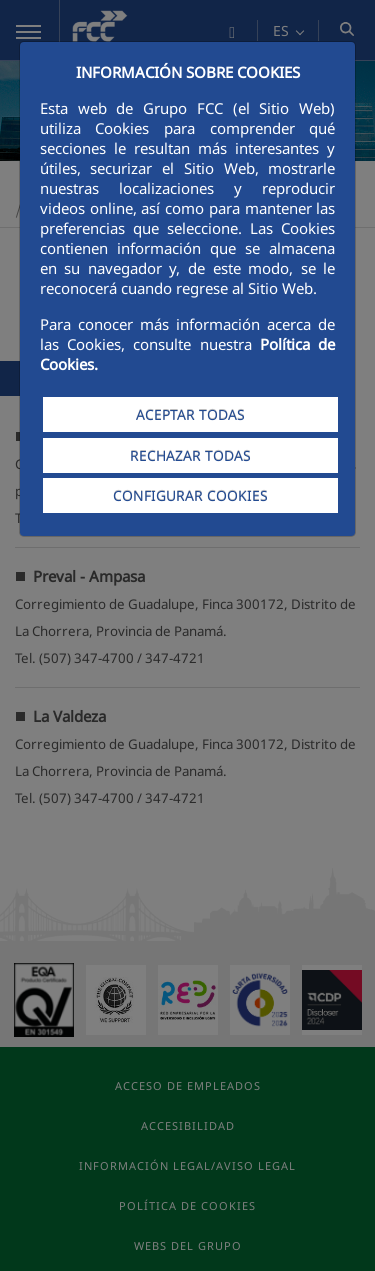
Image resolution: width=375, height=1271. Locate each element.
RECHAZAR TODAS (190, 455)
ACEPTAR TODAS (190, 414)
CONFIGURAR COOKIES (190, 495)
